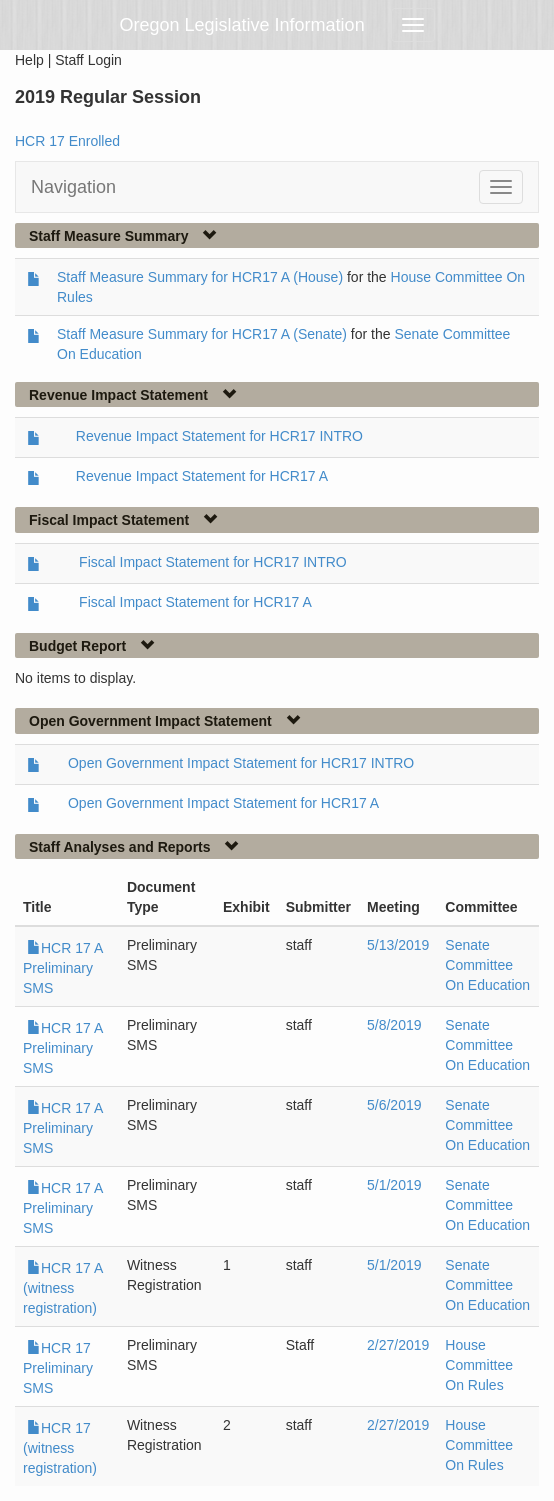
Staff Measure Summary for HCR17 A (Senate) (202, 334)
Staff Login (88, 60)
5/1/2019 (394, 1185)
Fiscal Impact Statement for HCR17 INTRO (213, 562)
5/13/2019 (398, 945)
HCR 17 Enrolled (67, 141)
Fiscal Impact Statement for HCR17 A (195, 602)
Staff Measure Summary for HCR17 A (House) (200, 277)
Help (29, 60)
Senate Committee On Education (487, 965)
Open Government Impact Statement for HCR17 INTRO (241, 763)
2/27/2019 (398, 1345)
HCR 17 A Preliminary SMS (62, 968)
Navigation (73, 187)
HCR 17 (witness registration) (60, 1448)
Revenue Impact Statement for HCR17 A (202, 476)
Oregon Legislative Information (242, 25)
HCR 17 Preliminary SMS (58, 1368)
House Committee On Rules (479, 1365)
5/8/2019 (394, 1025)
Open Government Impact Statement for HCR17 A (223, 803)
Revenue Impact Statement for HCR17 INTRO (219, 436)
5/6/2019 (394, 1105)
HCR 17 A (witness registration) (62, 1288)
